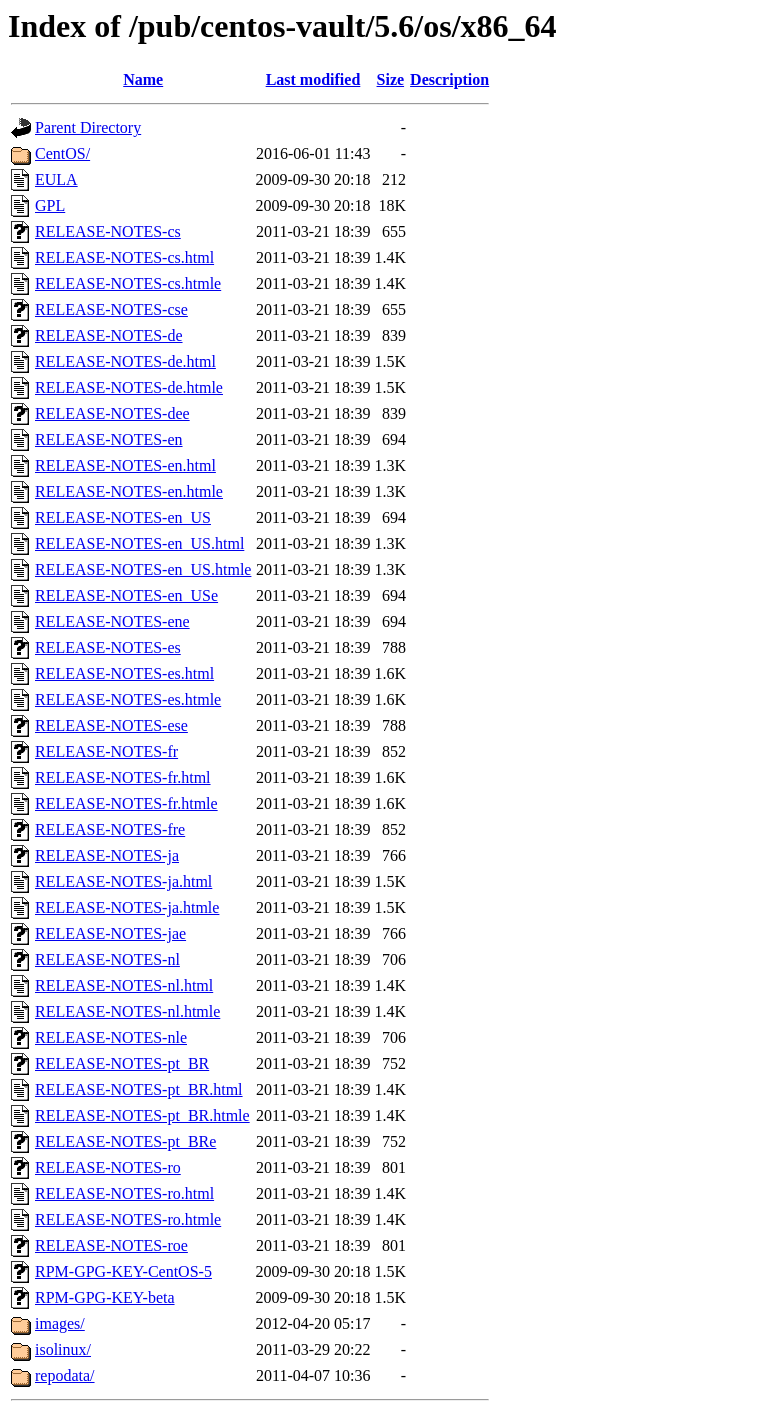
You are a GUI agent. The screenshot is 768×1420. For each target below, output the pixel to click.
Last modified (313, 79)
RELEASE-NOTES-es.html (124, 673)
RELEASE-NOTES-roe (111, 1245)
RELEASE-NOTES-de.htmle (129, 387)
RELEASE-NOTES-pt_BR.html (139, 1089)
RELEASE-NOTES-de (109, 335)
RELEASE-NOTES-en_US (123, 517)
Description (449, 79)
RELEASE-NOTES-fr (106, 751)
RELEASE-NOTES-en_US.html (139, 543)
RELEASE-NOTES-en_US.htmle (143, 569)
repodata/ (65, 1375)
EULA (56, 179)
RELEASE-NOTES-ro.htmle (128, 1219)
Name (143, 79)
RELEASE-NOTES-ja (107, 855)
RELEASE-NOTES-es (108, 647)
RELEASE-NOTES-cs (108, 231)
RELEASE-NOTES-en (109, 439)
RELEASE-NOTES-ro (108, 1167)
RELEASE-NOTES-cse (111, 309)
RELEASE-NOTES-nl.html (124, 985)
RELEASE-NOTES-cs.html (124, 257)
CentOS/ (62, 153)
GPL (50, 205)
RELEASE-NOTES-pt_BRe (125, 1141)
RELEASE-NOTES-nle (111, 1037)
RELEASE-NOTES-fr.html (123, 777)
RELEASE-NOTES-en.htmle (129, 491)
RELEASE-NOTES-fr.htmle (126, 803)
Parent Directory (88, 127)
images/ (60, 1323)
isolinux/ (63, 1349)
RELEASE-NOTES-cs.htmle (128, 283)
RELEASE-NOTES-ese (111, 725)
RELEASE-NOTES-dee (112, 413)
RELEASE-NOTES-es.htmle (128, 699)
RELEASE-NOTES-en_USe (126, 595)
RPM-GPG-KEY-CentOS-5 (123, 1271)
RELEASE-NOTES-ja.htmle (127, 907)
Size (391, 79)
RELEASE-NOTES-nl (107, 959)
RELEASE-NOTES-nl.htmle (127, 1011)
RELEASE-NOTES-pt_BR (122, 1063)
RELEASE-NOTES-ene (112, 621)
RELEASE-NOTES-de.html (125, 361)
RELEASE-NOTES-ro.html (124, 1193)
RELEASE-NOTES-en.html (125, 465)
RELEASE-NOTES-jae (110, 933)
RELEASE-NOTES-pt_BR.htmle (142, 1115)
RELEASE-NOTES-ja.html (123, 881)
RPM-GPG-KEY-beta (105, 1297)
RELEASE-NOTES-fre (110, 829)
